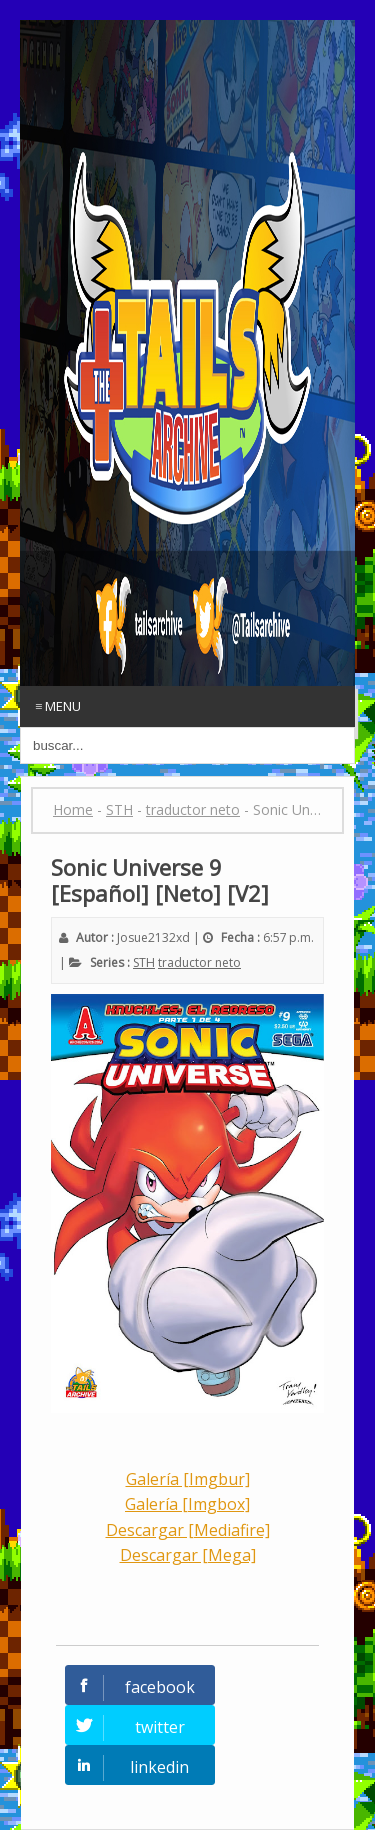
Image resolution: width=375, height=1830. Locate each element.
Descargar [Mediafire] (188, 1530)
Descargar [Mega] (188, 1555)
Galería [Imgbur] (188, 1479)
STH (144, 962)
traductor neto (199, 962)
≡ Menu (58, 706)
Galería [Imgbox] (187, 1504)
